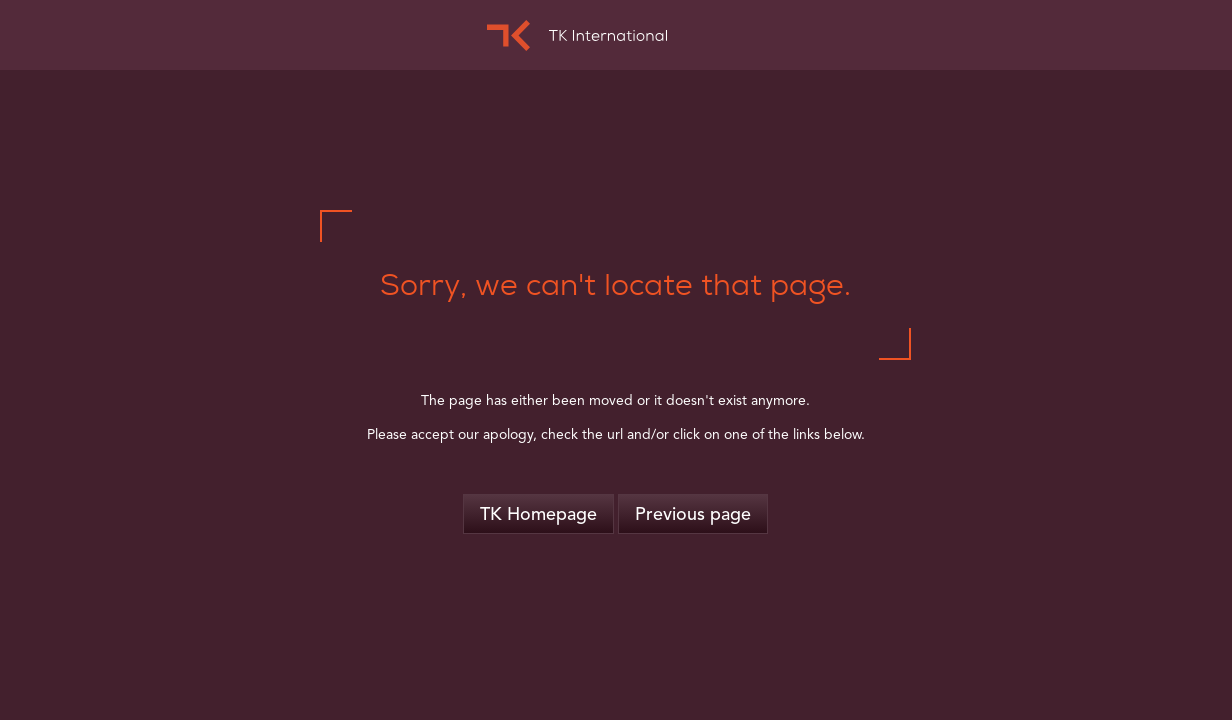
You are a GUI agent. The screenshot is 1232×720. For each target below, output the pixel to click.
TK (577, 35)
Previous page (693, 515)
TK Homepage (538, 515)
